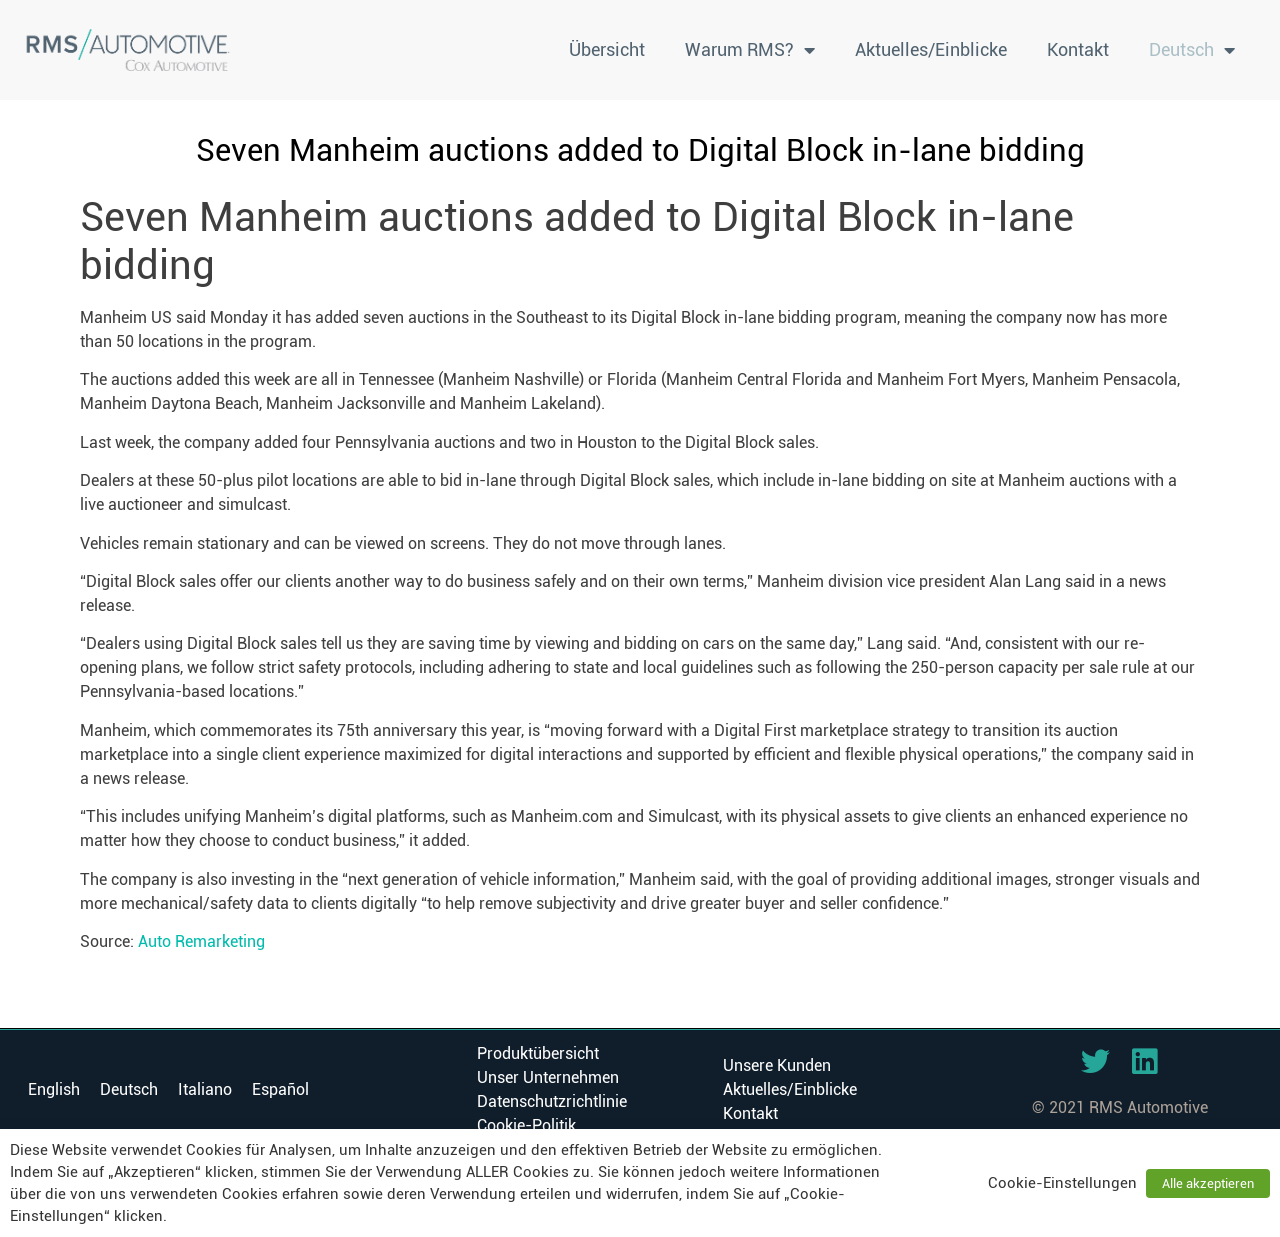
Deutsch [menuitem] (129, 1089)
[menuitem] (1192, 50)
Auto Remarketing (201, 941)
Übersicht (607, 49)
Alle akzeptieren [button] (1208, 1183)
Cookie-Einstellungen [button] (1062, 1183)
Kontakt (1078, 49)
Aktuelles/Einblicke (931, 49)
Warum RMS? (750, 50)
